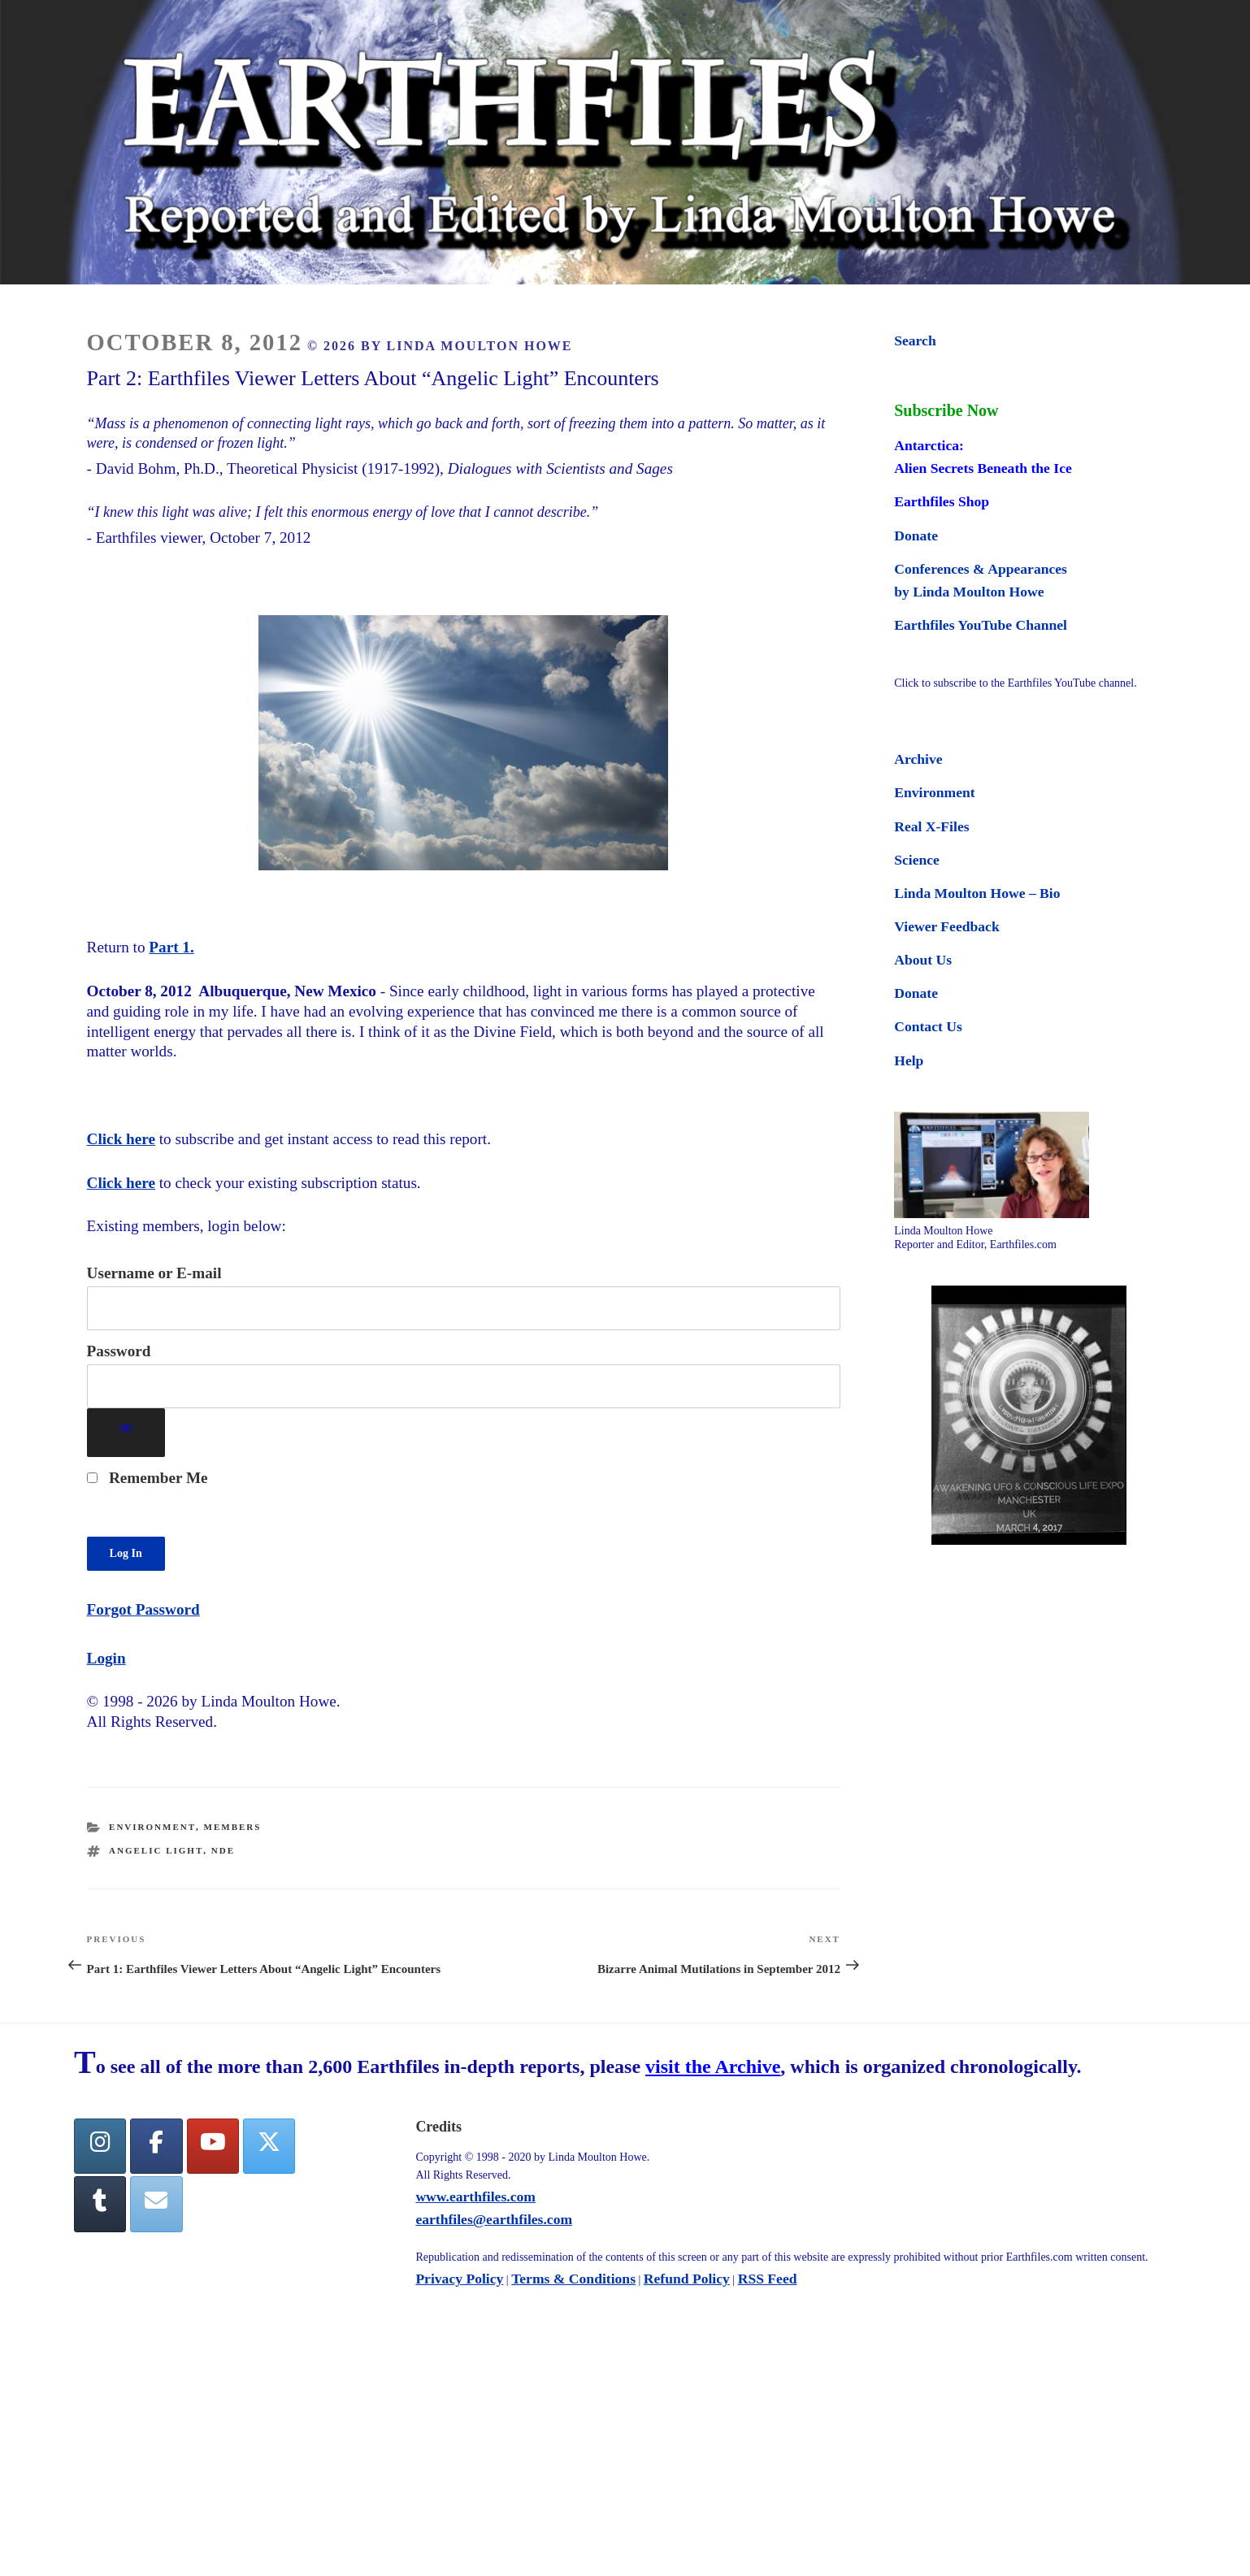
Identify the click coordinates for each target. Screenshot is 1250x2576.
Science (917, 860)
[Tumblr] (100, 2204)
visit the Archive (712, 2066)
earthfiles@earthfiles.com (493, 2219)
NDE (223, 1850)
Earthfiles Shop (941, 501)
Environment (152, 1827)
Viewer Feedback (946, 926)
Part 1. (171, 947)
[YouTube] (213, 2146)
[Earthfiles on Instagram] (100, 2146)
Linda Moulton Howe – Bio (977, 893)
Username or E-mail (154, 1272)
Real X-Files (931, 826)
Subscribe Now (946, 410)
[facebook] (156, 2146)
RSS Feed (767, 2278)
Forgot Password (143, 1609)
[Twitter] (269, 2146)
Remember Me (147, 1477)
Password (119, 1351)
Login (106, 1658)
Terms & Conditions (573, 2278)
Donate (916, 535)
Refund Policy (687, 2278)
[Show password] (126, 1433)
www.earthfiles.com (475, 2196)
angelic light (156, 1850)
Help (908, 1060)
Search (914, 340)
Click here (121, 1138)
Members (233, 1827)
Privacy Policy (459, 2278)
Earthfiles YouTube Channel (980, 625)
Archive (918, 759)
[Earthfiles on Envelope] (156, 2204)
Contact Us (928, 1026)
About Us (923, 960)
